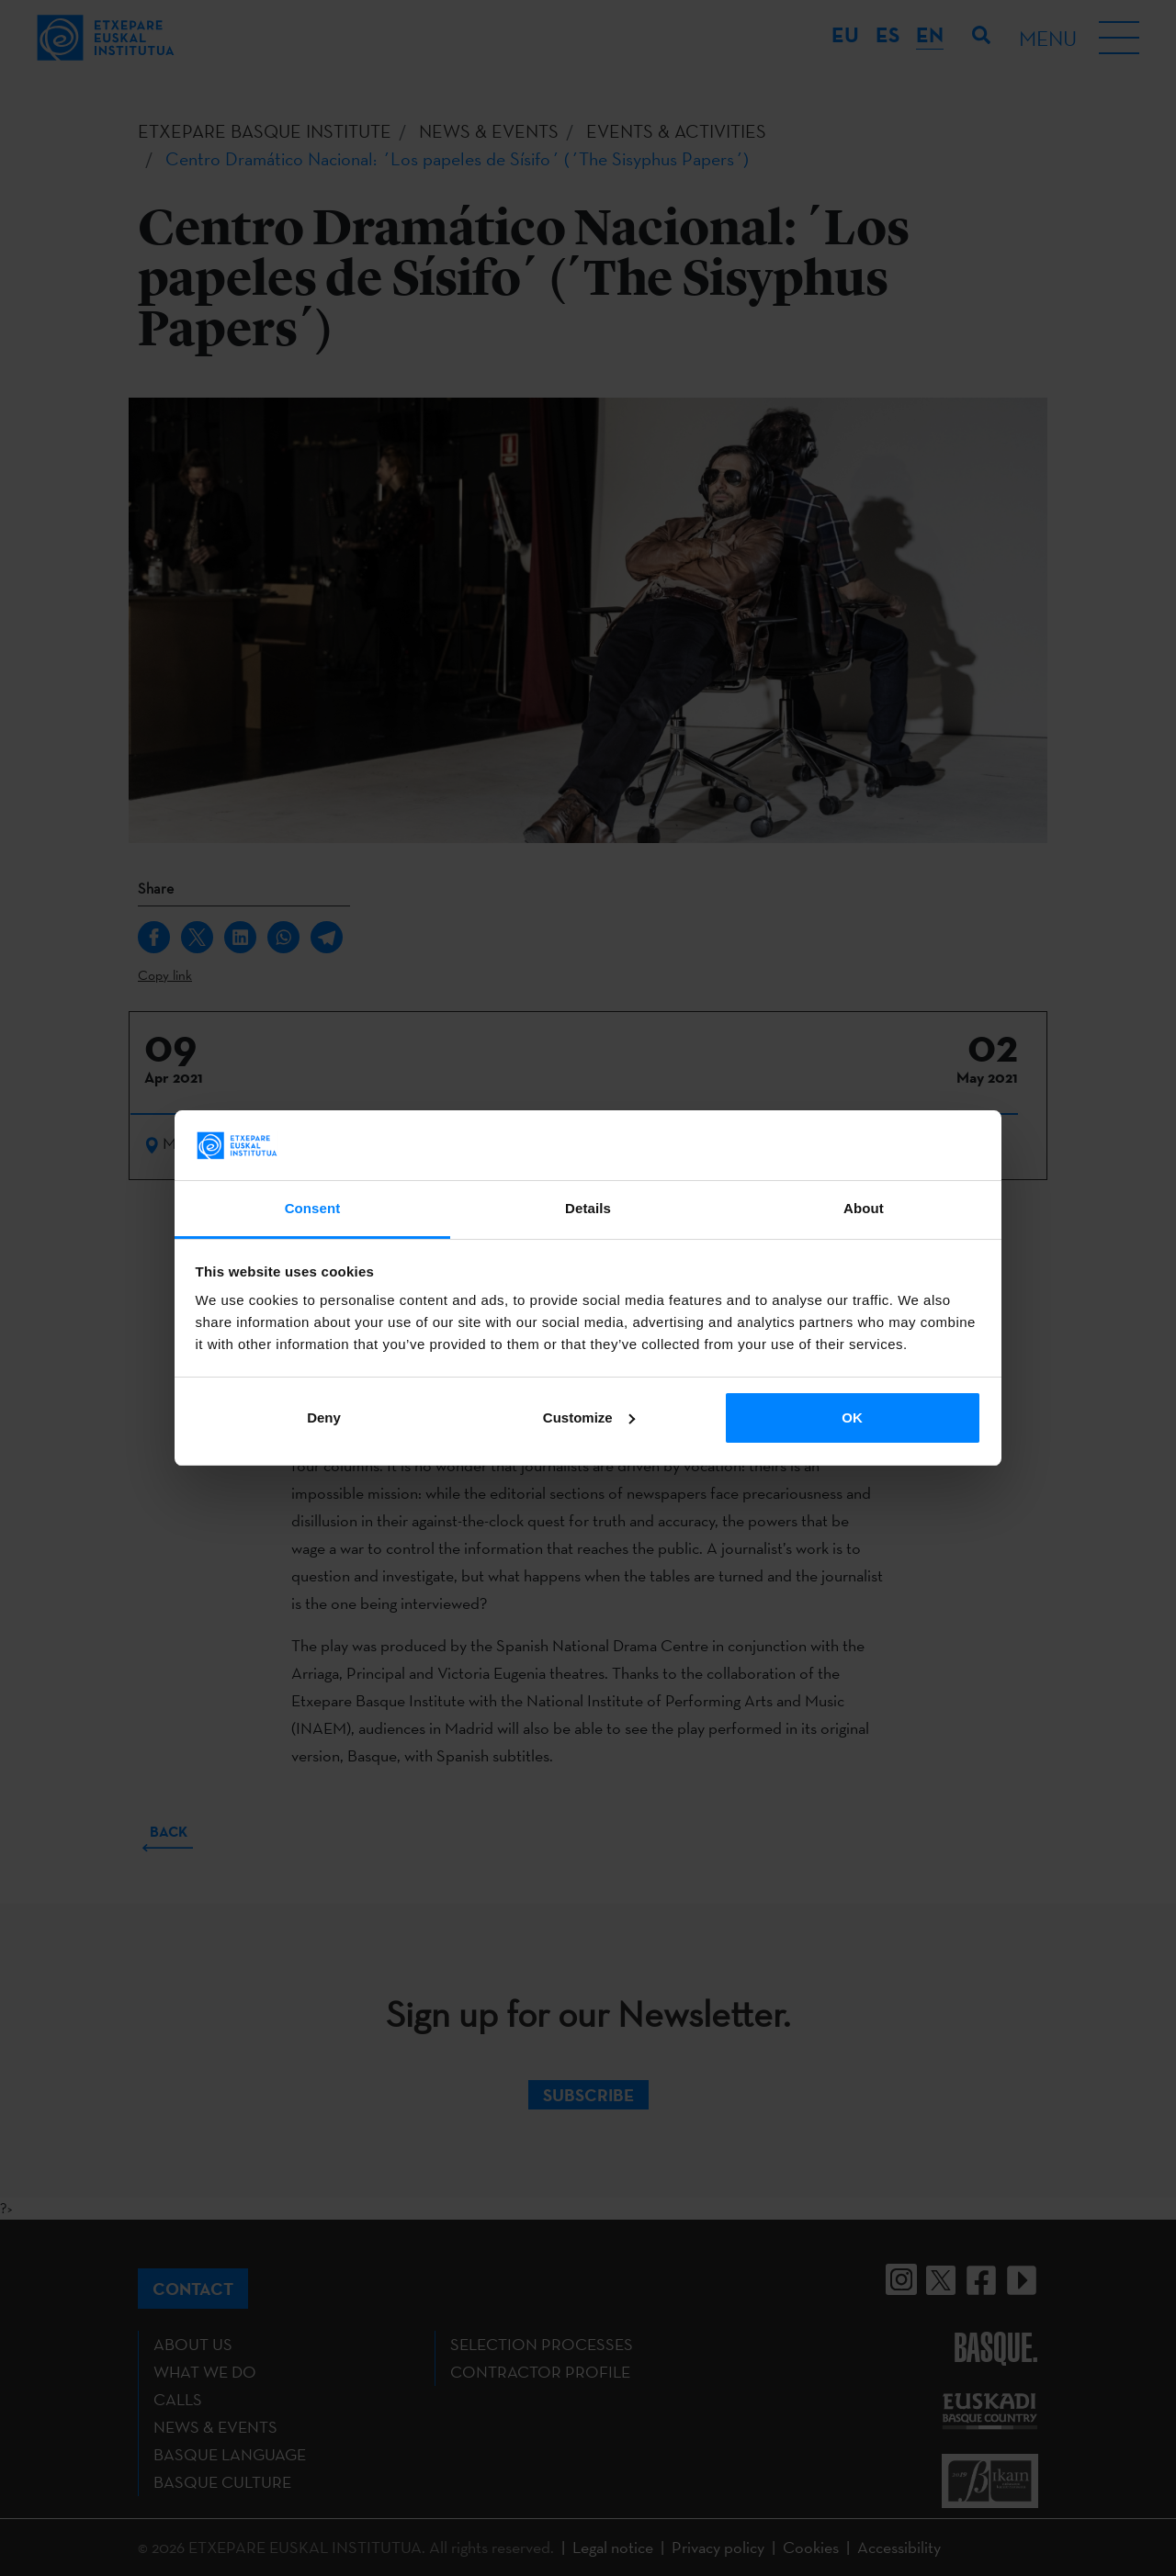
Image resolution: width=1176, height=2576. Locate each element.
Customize (589, 1417)
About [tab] (863, 1208)
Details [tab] (588, 1208)
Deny (324, 1417)
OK (852, 1417)
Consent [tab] (313, 1208)
